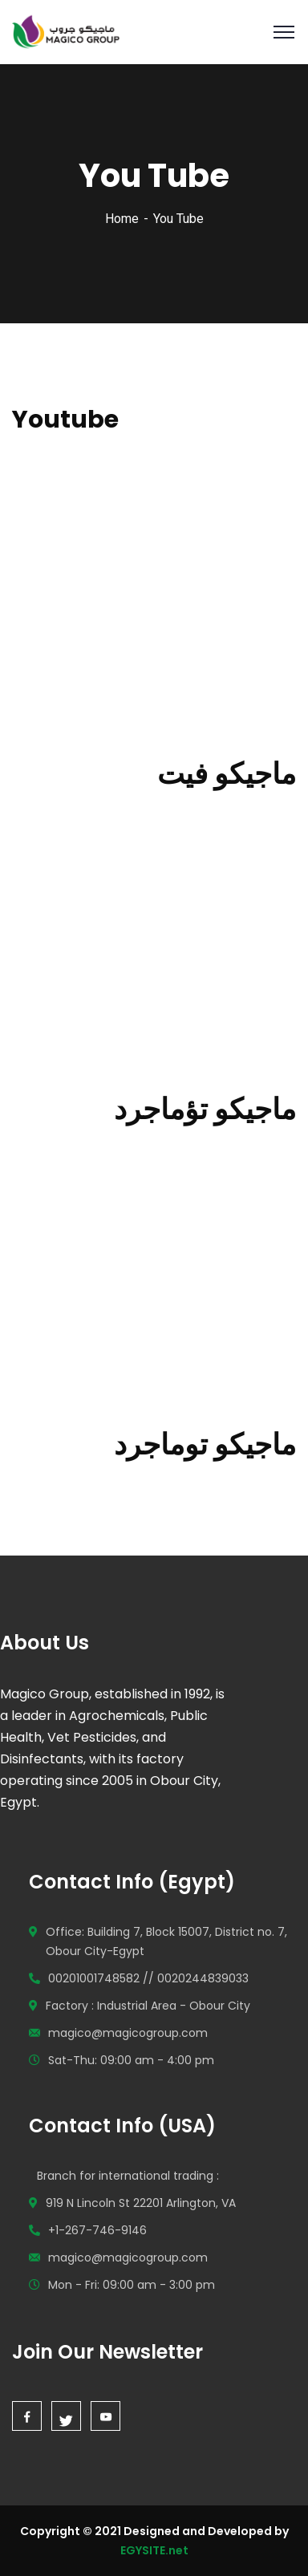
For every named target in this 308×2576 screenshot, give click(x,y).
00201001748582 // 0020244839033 (148, 1978)
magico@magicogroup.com (128, 2033)
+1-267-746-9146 (97, 2230)
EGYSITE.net (154, 2550)
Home (122, 218)
